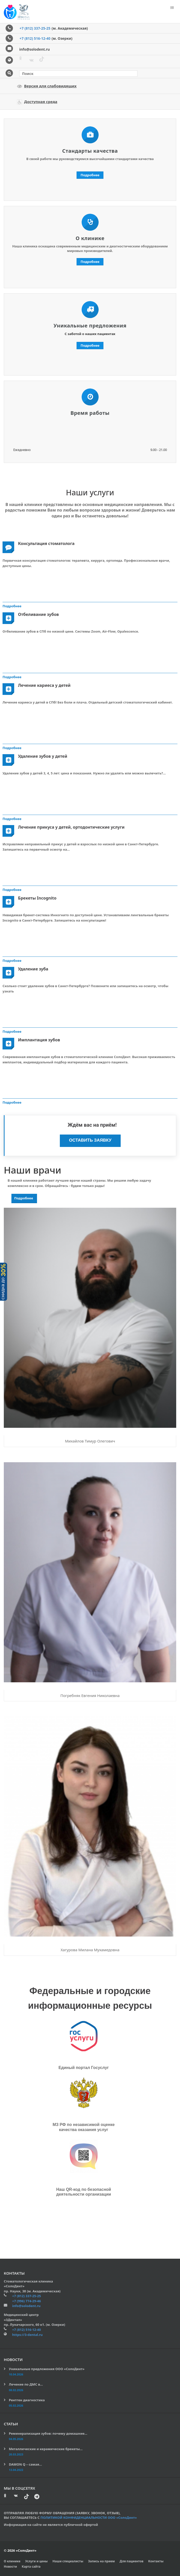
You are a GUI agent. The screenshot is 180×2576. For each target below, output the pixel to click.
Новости (10, 2566)
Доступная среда (37, 102)
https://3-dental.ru (27, 2334)
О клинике (12, 2561)
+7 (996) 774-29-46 (26, 2301)
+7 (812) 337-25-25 (35, 28)
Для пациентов (131, 2561)
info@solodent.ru (34, 49)
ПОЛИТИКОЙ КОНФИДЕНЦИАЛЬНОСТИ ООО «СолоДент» (89, 2517)
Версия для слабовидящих (47, 86)
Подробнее (90, 175)
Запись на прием (101, 2561)
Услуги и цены (36, 2561)
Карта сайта (31, 2566)
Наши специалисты (67, 2561)
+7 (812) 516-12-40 (35, 38)
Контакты (156, 2561)
